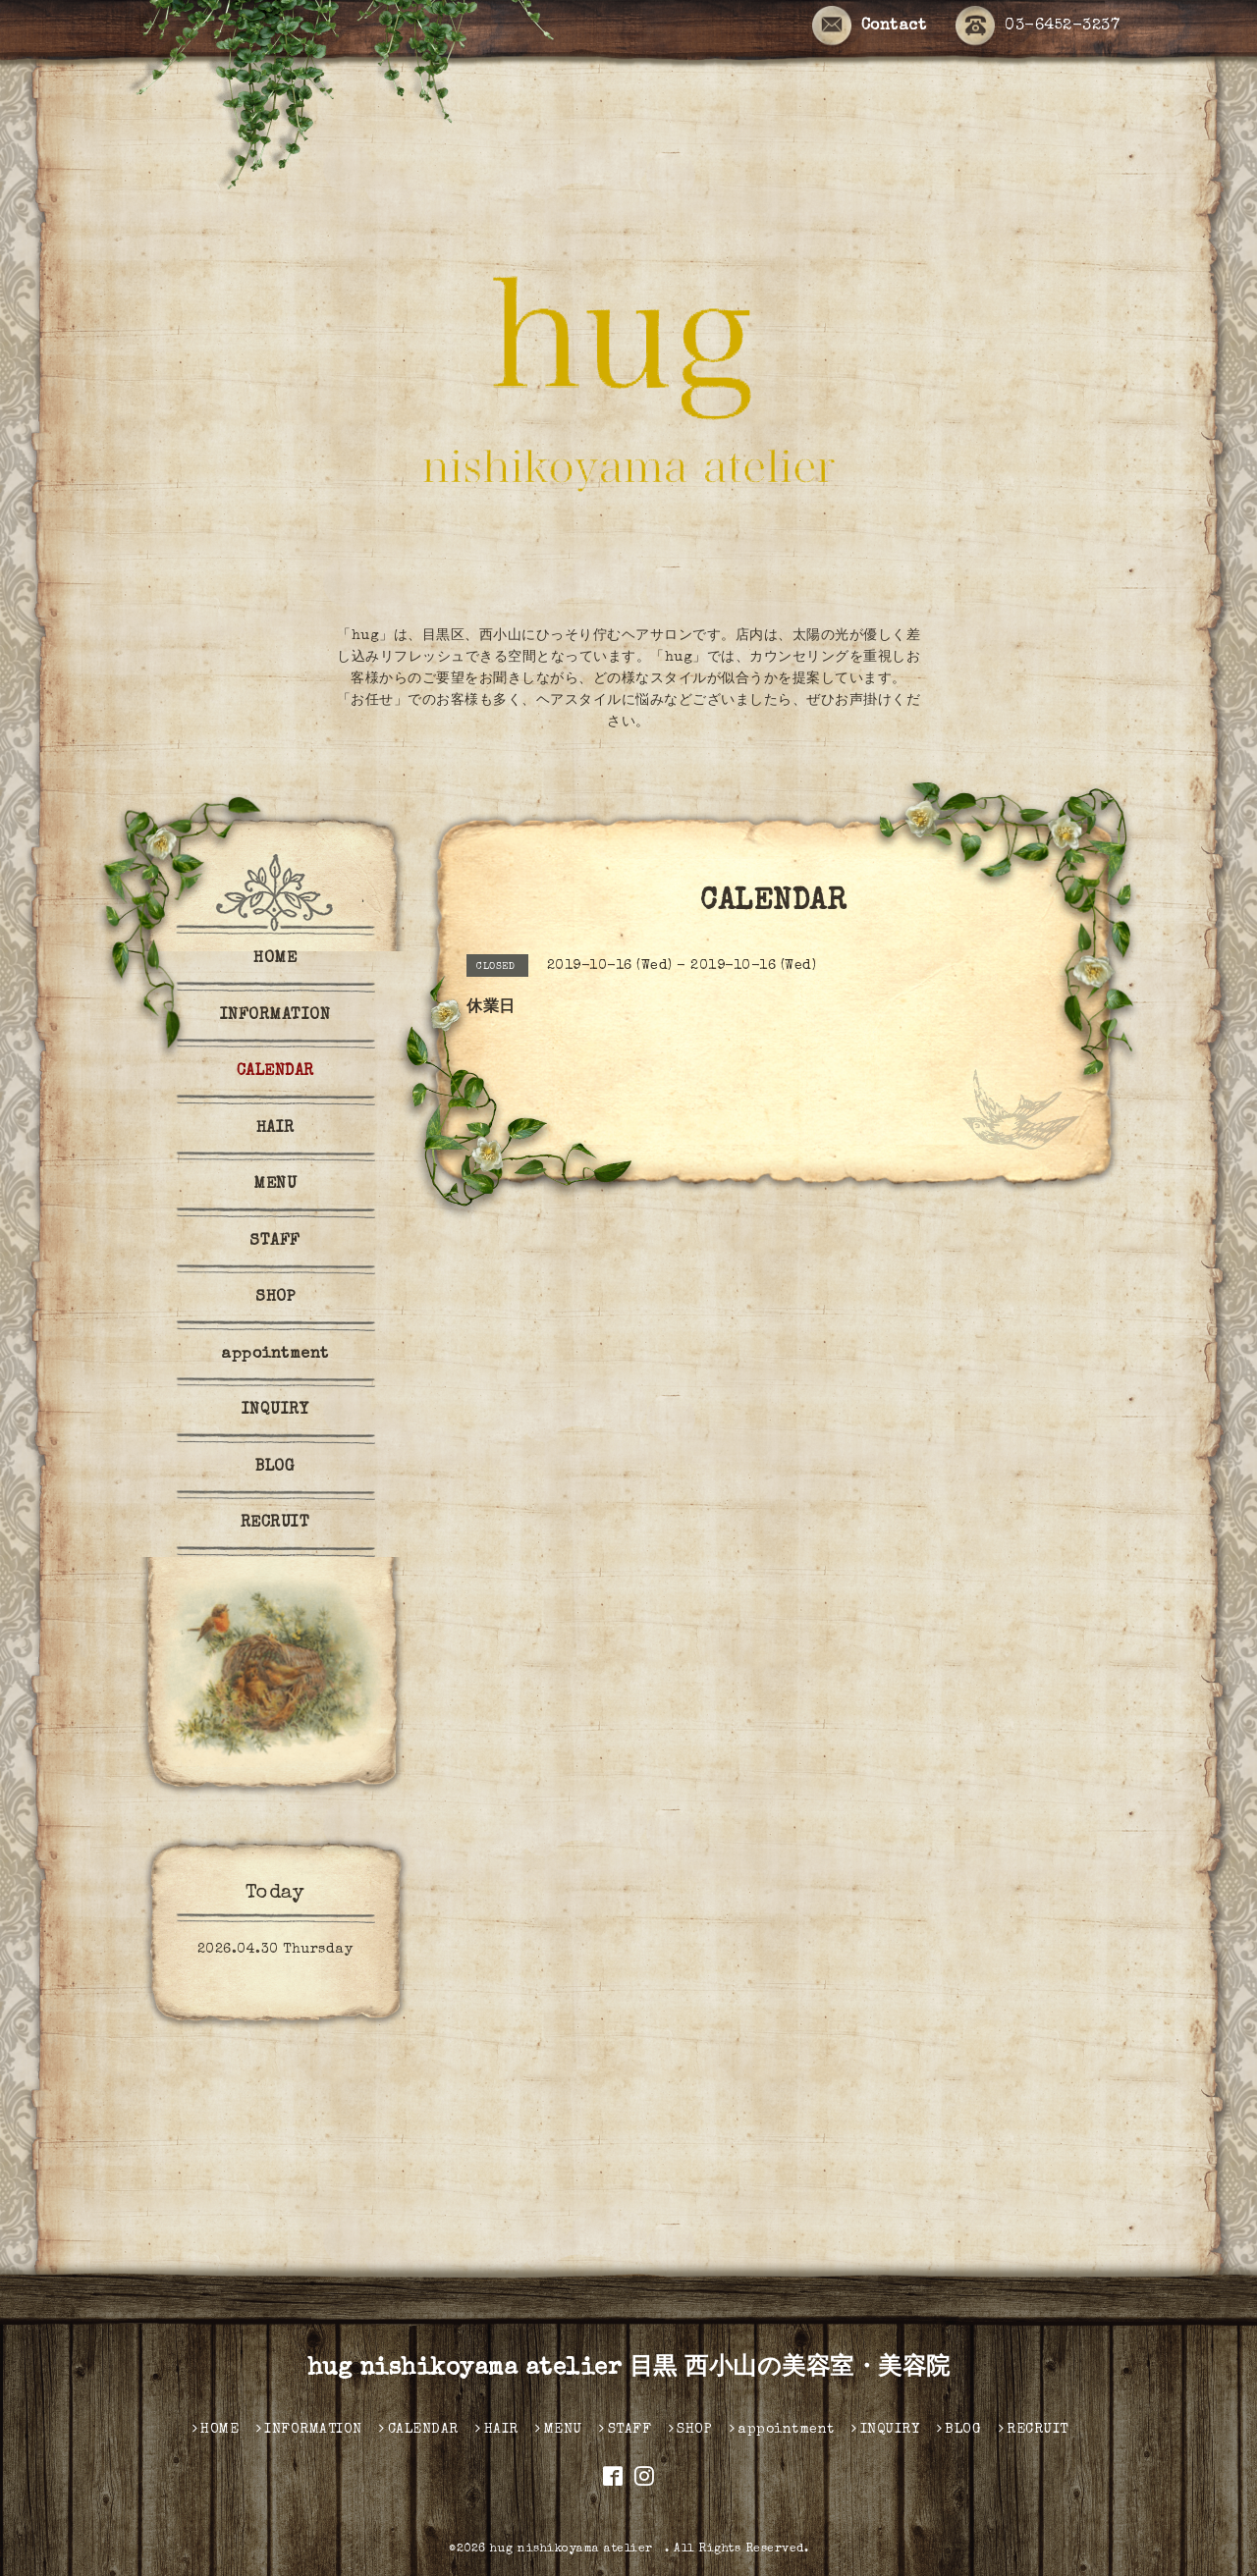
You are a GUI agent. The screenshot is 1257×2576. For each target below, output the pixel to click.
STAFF (275, 1242)
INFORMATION (275, 1016)
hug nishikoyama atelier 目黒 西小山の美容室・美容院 (629, 2369)
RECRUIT (275, 1523)
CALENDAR (275, 1072)
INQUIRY (275, 1411)
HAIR (275, 1129)
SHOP (275, 1298)
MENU (275, 1185)
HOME (275, 959)
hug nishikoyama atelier (577, 2549)
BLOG (275, 1468)
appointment (275, 1355)
